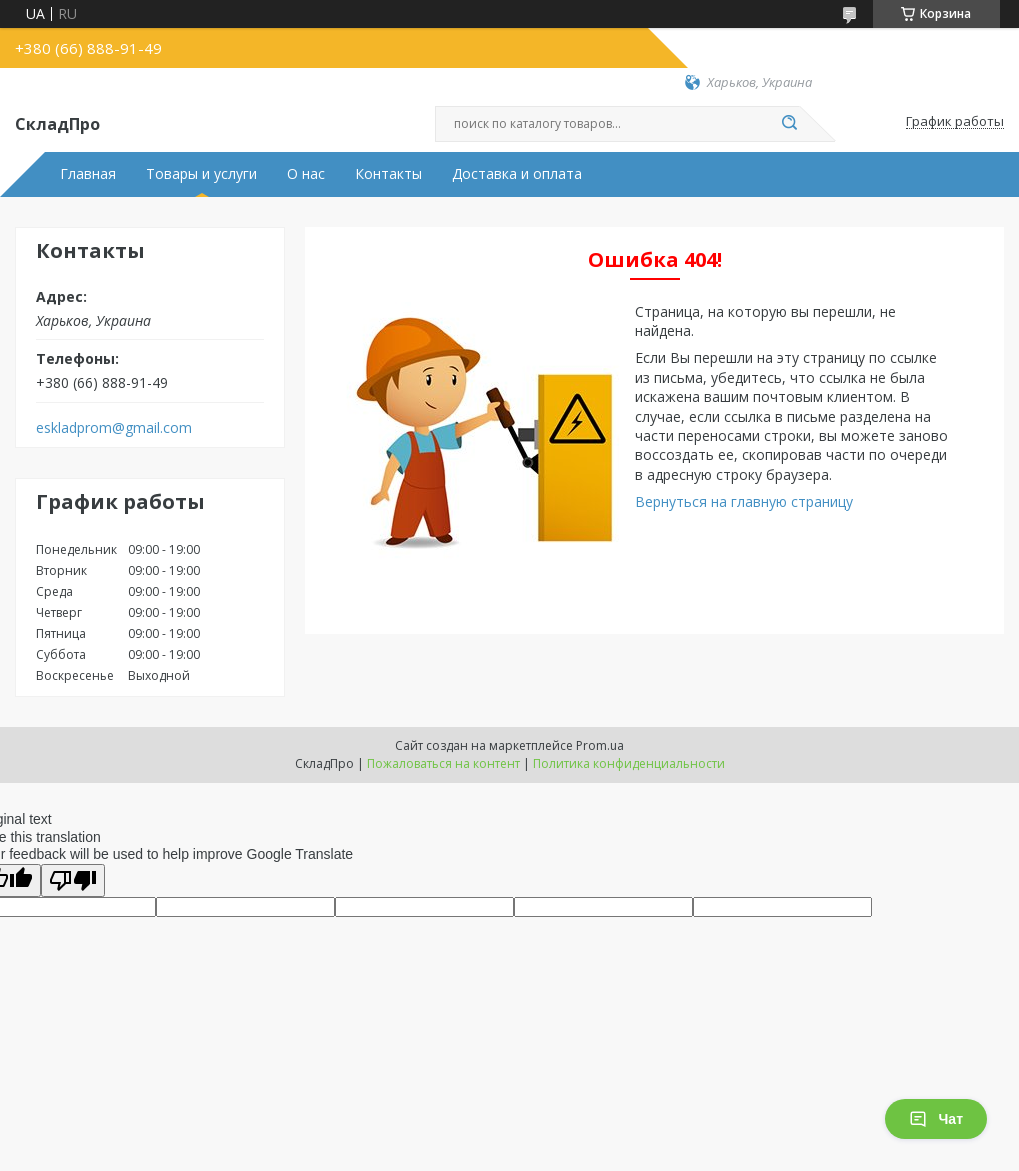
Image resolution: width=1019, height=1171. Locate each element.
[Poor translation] (73, 880)
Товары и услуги (201, 174)
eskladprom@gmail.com (114, 428)
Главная (88, 174)
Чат (936, 1119)
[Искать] (790, 124)
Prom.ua (600, 745)
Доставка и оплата (517, 174)
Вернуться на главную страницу (744, 501)
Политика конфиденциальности (629, 763)
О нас (306, 174)
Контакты (388, 174)
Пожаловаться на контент (443, 763)
